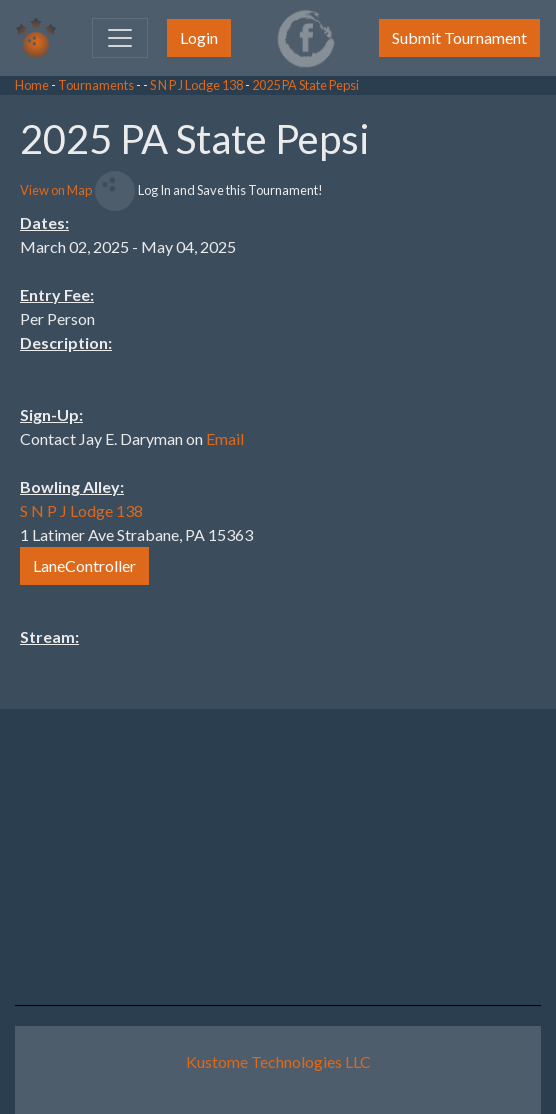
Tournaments (96, 85)
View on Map (56, 190)
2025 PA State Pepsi (305, 85)
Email (225, 438)
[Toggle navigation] (120, 38)
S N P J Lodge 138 (196, 85)
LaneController (84, 565)
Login (199, 37)
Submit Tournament (459, 37)
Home (32, 85)
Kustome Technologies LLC (278, 1061)
